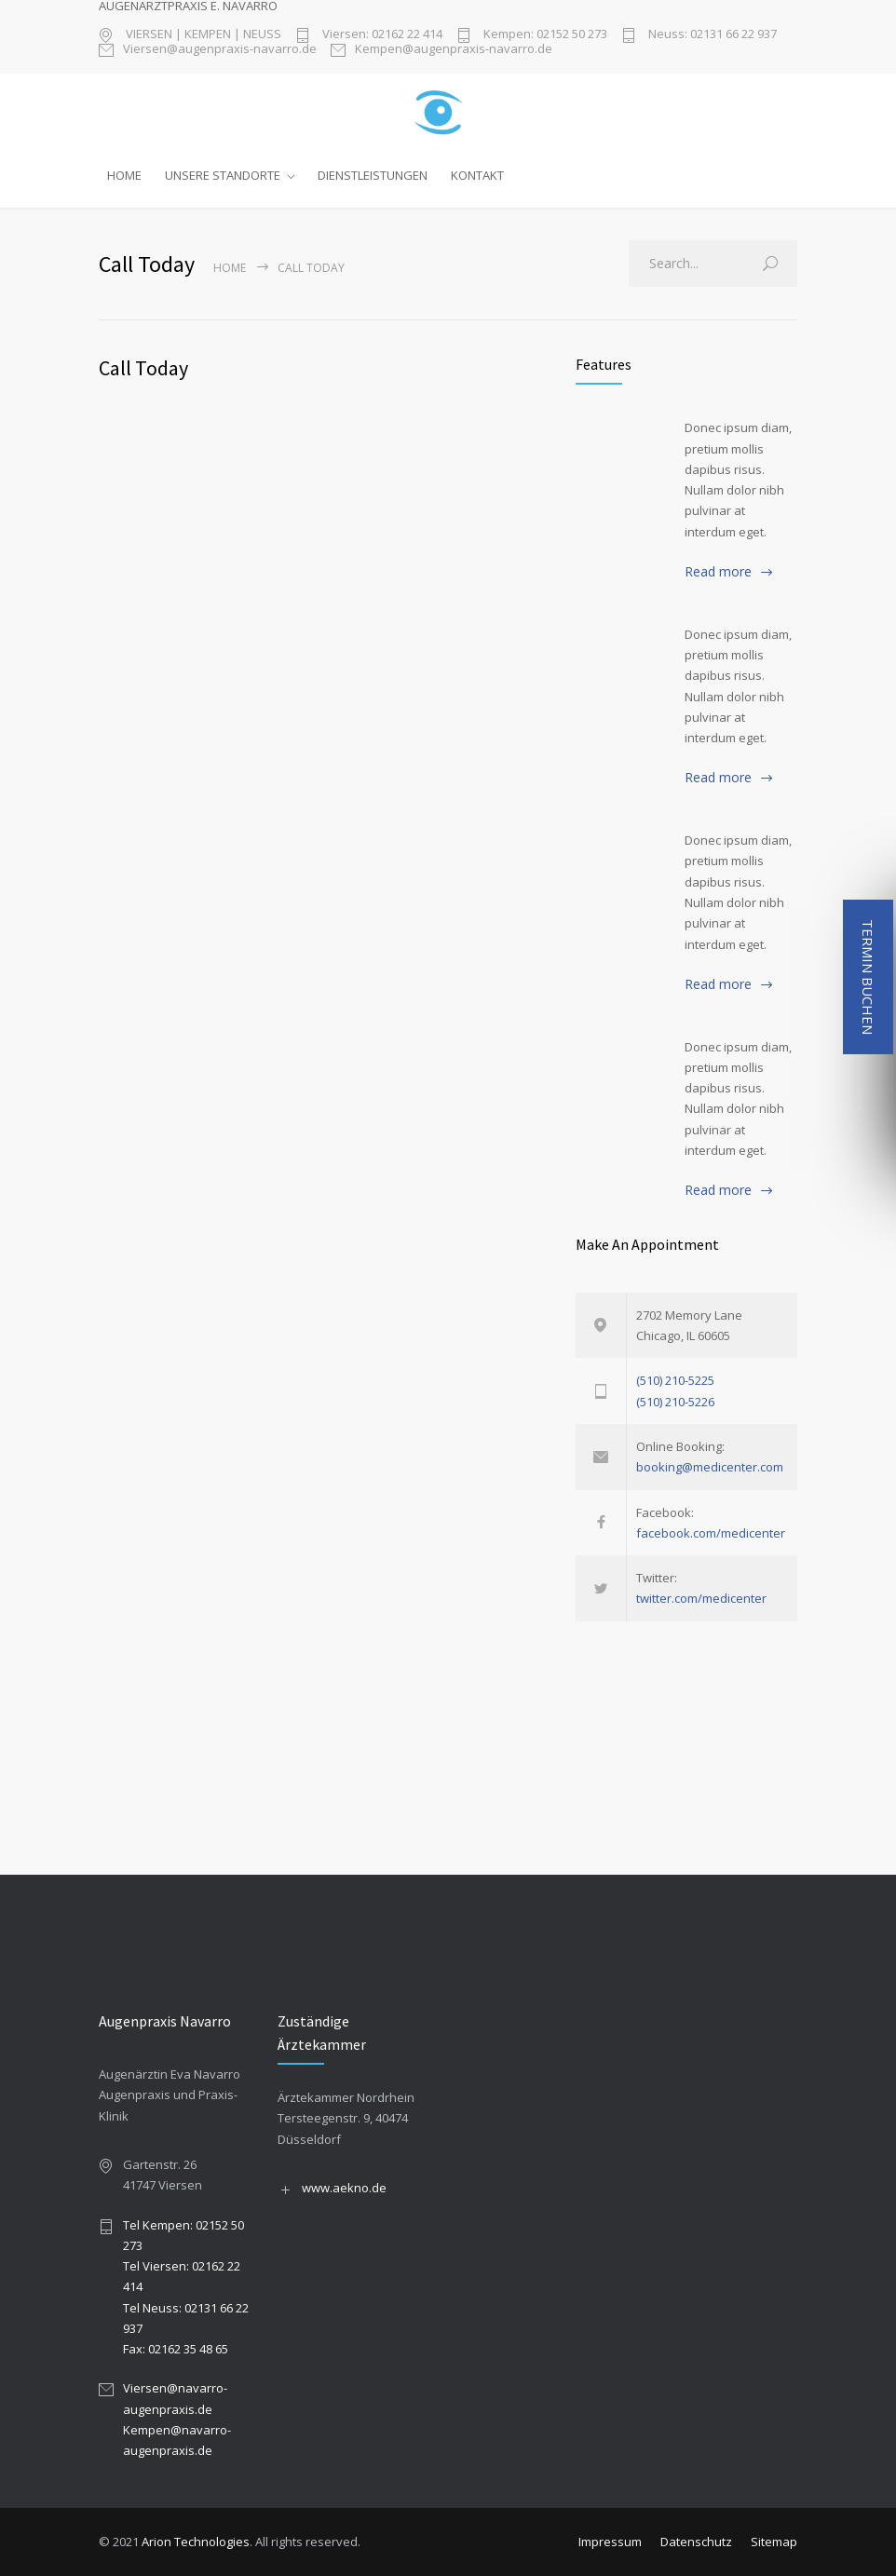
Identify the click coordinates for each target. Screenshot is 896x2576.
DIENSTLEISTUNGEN (373, 175)
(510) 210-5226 (675, 1401)
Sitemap (774, 2541)
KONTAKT (477, 175)
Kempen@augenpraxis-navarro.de (453, 50)
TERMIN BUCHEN (868, 977)
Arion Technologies (196, 2541)
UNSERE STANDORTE (222, 175)
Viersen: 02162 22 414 (380, 35)
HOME (124, 175)
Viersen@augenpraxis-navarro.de (220, 50)
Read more (718, 571)
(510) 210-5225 (675, 1380)
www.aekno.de (344, 2187)
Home (229, 268)
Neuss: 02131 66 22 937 (711, 35)
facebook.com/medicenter (710, 1533)
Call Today (143, 368)
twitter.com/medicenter (701, 1598)
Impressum (610, 2541)
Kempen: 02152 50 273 (544, 35)
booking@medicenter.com (709, 1466)
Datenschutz (696, 2541)
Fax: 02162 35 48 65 (175, 2348)
